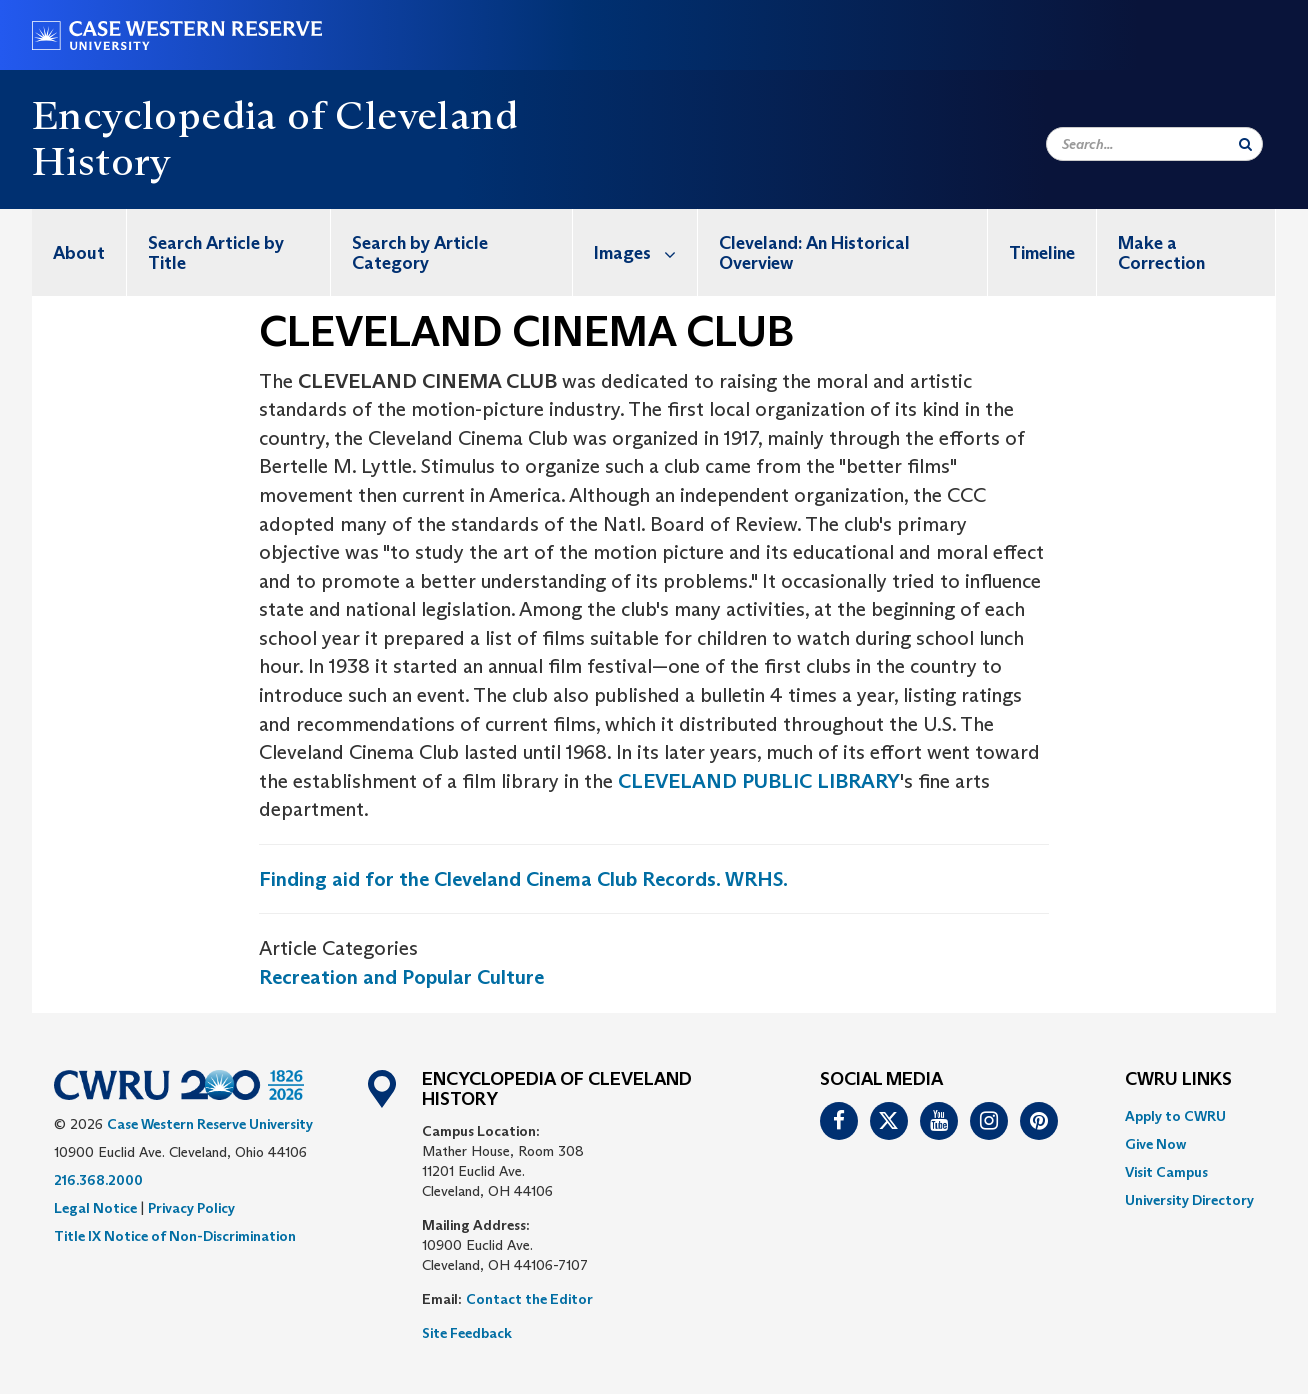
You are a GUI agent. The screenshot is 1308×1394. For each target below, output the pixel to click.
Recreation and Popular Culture (401, 977)
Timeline (1042, 253)
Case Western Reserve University (210, 1124)
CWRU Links (1178, 1080)
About (79, 253)
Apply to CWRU (1175, 1116)
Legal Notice (95, 1208)
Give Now (1155, 1144)
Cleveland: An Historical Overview (814, 253)
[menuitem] (79, 252)
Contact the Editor (529, 1299)
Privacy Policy (191, 1208)
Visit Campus (1166, 1172)
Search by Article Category (420, 253)
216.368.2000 (98, 1180)
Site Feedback (467, 1333)
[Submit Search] (1245, 144)
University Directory (1189, 1200)
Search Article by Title (216, 253)
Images (645, 252)
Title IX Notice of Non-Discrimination (175, 1236)
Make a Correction (1161, 253)
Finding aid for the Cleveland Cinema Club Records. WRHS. (523, 879)
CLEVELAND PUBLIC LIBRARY (759, 781)
